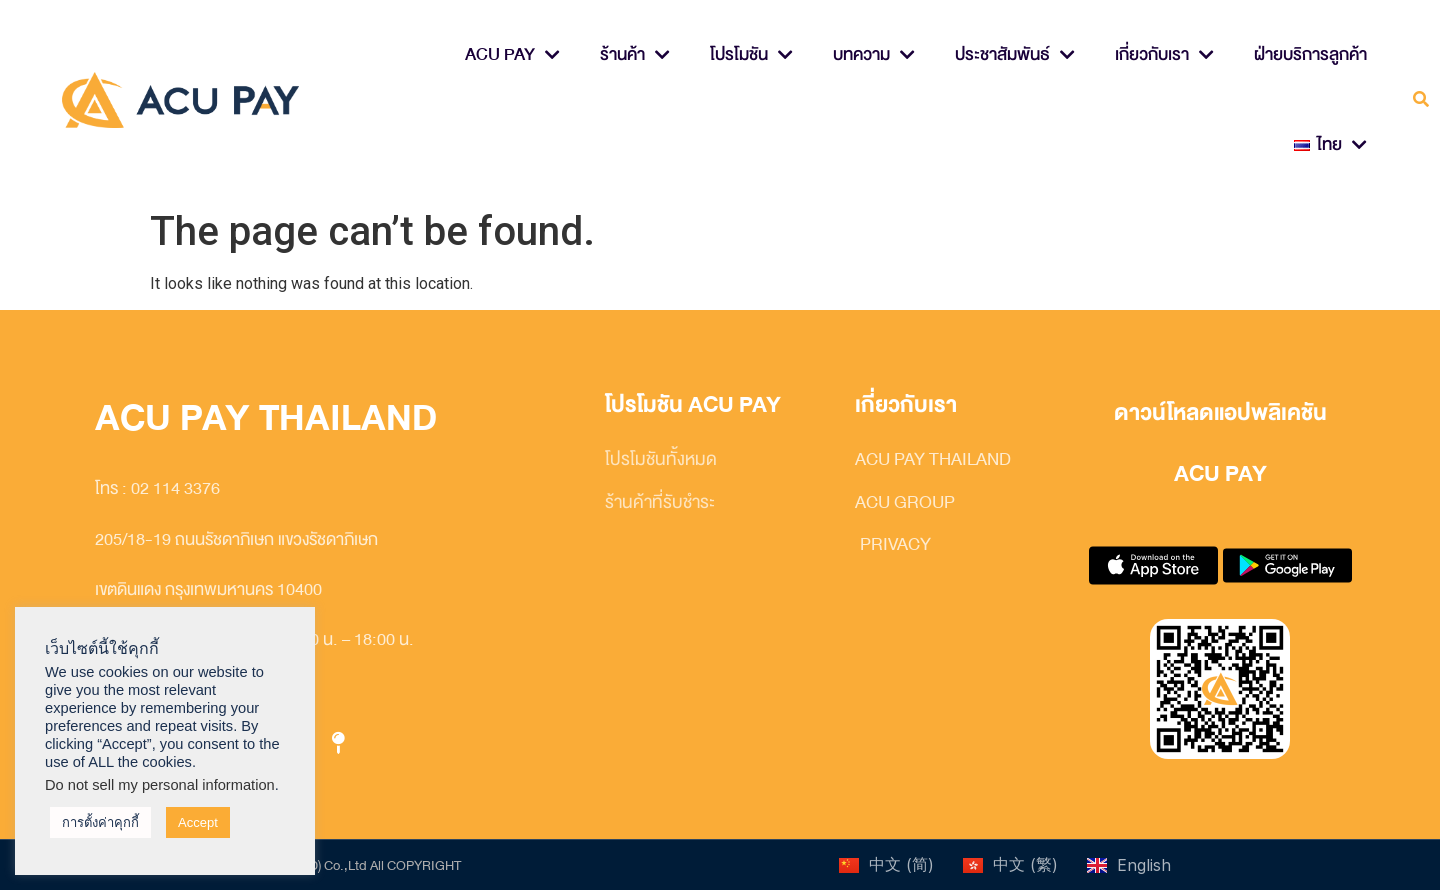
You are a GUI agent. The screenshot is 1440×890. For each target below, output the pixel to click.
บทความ (874, 55)
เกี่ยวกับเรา (1164, 55)
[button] (1421, 100)
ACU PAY (512, 55)
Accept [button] (198, 822)
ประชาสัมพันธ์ (1015, 55)
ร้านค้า (635, 55)
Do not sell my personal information (160, 785)
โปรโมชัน (751, 55)
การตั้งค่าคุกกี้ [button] (100, 822)
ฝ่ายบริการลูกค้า (1310, 54)
